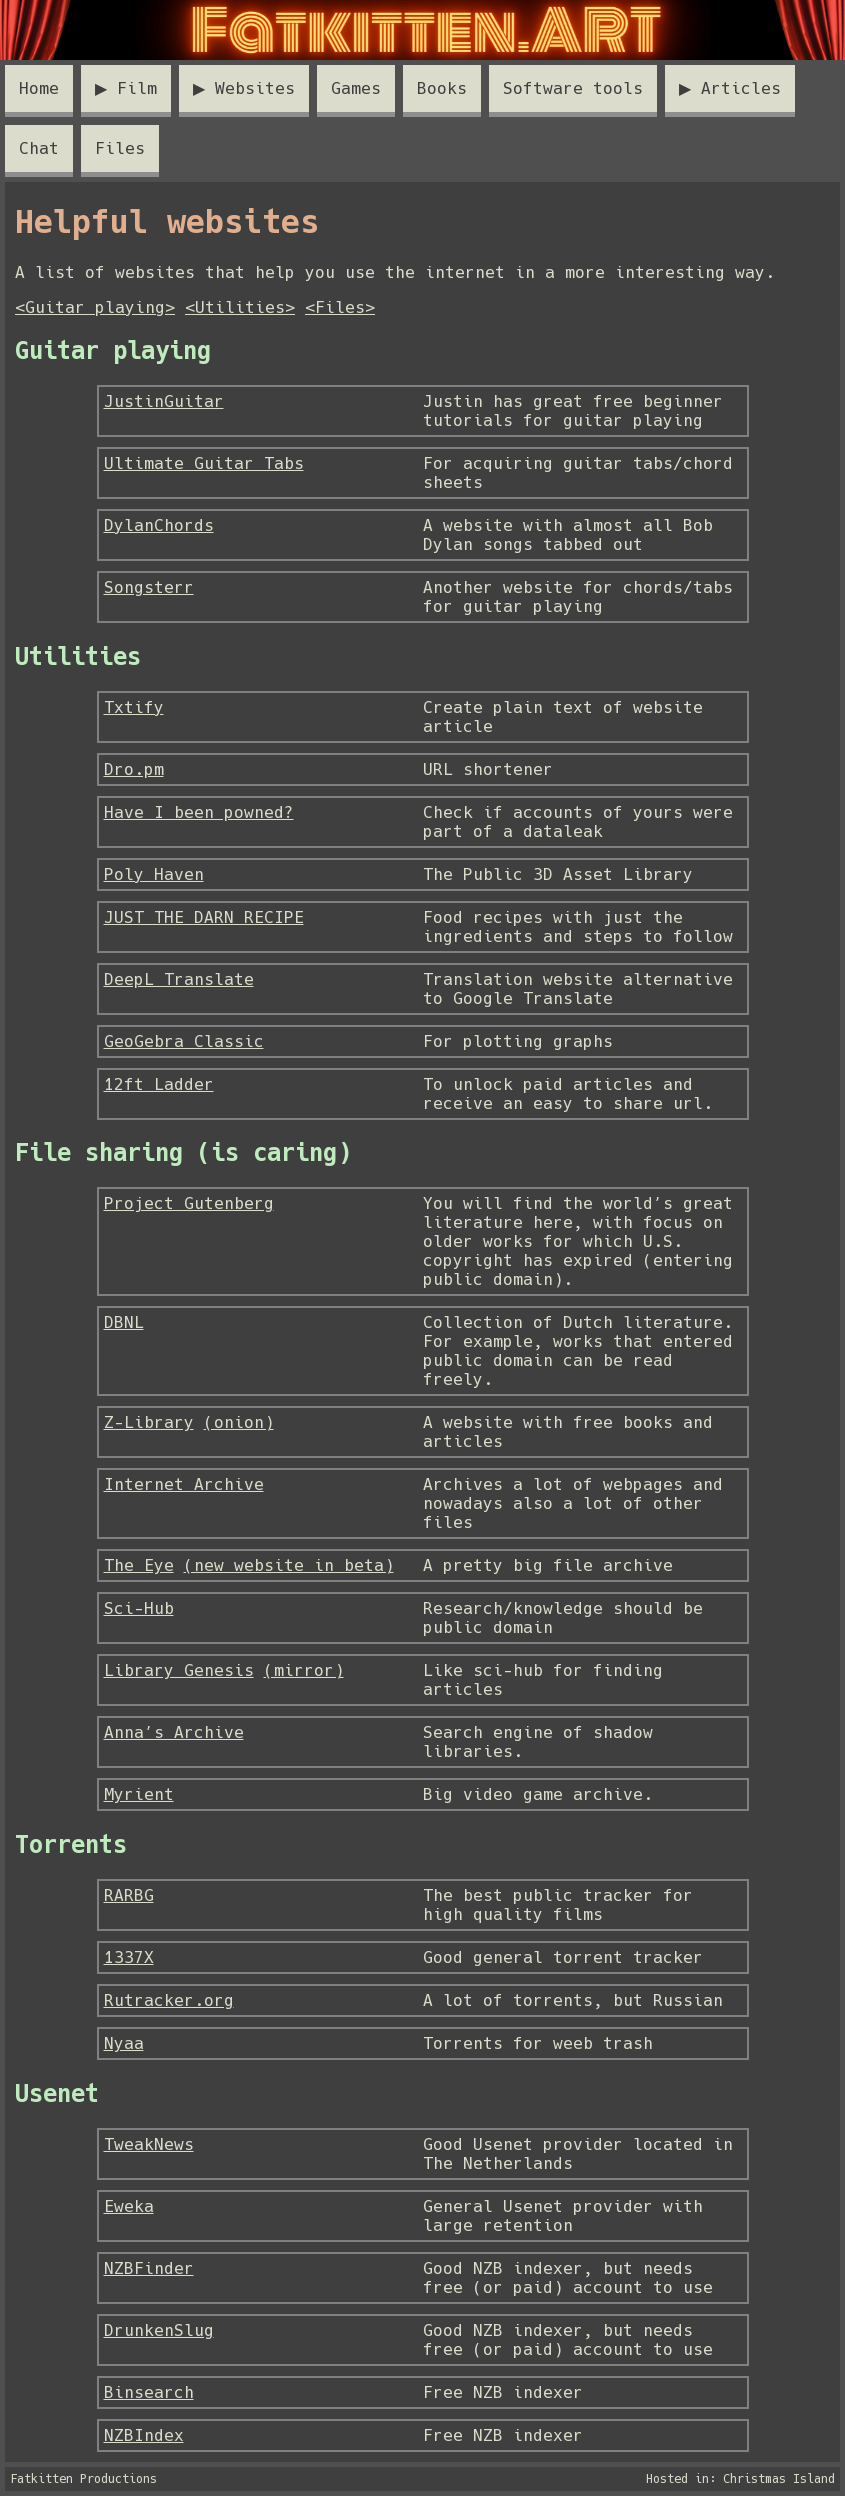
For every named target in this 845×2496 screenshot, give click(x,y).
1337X (129, 1957)
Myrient (139, 1794)
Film (137, 88)
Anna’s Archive (174, 1732)
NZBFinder (149, 2268)
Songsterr (149, 587)
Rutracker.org (169, 2000)
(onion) (239, 1422)
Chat (39, 148)
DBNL (124, 1322)
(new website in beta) (289, 1565)
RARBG (129, 1895)
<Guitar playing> (95, 307)
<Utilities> (240, 307)
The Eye (139, 1565)
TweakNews (149, 2144)
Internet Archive (184, 1484)
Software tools (573, 88)
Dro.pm (134, 769)
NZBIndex (144, 2435)
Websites (255, 88)
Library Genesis (179, 1670)
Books (442, 88)
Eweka (129, 2206)
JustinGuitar (164, 401)
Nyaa (124, 2043)
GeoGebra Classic (184, 1041)
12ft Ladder (159, 1084)
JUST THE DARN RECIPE (204, 917)
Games (356, 88)
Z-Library (149, 1422)
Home (39, 88)
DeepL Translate (179, 979)
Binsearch (149, 2392)
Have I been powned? (199, 812)
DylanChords (159, 525)
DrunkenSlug (159, 2330)
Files (120, 148)
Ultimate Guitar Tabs (204, 463)
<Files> (340, 307)
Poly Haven (154, 874)
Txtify (134, 707)
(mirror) (304, 1670)
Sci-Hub (139, 1608)
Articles (741, 88)
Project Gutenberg (189, 1203)
